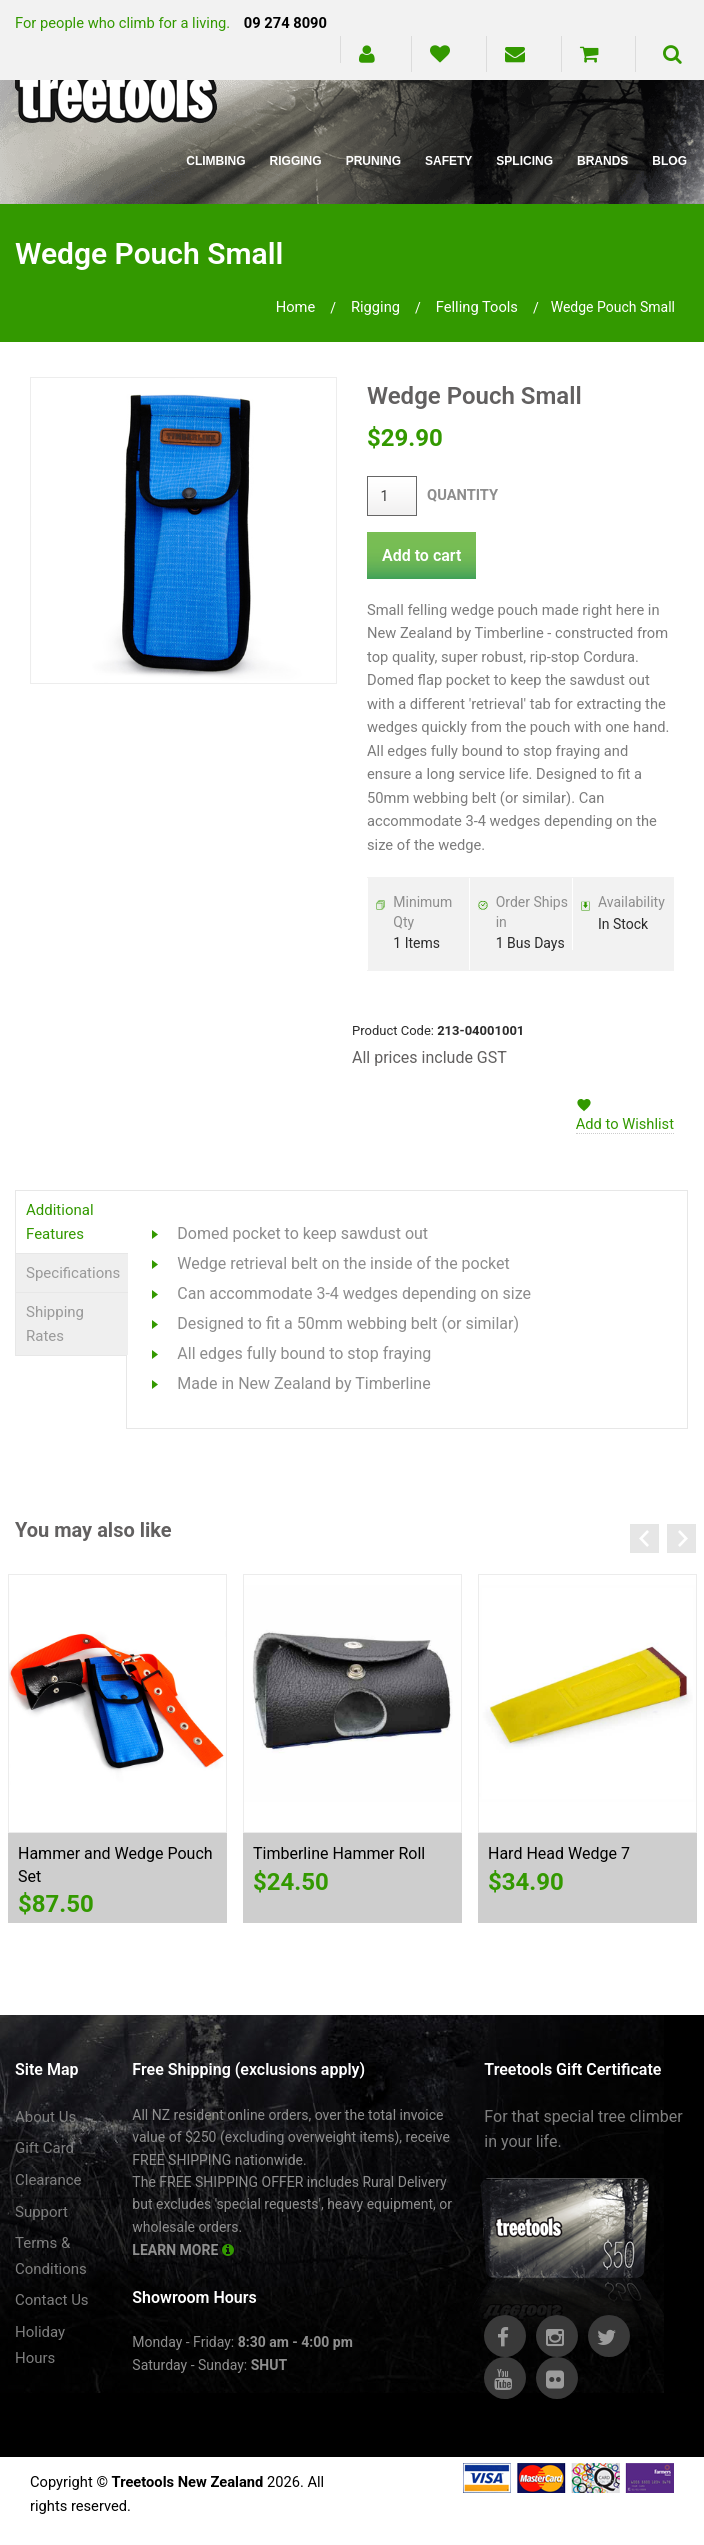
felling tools (477, 307)
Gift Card (44, 2148)
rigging (375, 307)
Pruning (373, 161)
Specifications (73, 1273)
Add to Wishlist (625, 1124)
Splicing (524, 161)
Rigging (296, 161)
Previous (644, 1538)
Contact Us (52, 2300)
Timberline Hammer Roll (339, 1853)
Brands (602, 161)
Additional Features (60, 1222)
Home (296, 307)
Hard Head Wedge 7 (559, 1853)
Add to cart (421, 555)
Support (41, 2212)
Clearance (48, 2180)
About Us (45, 2117)
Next (681, 1538)
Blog (669, 161)
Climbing (215, 161)
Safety (448, 161)
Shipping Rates (55, 1324)
